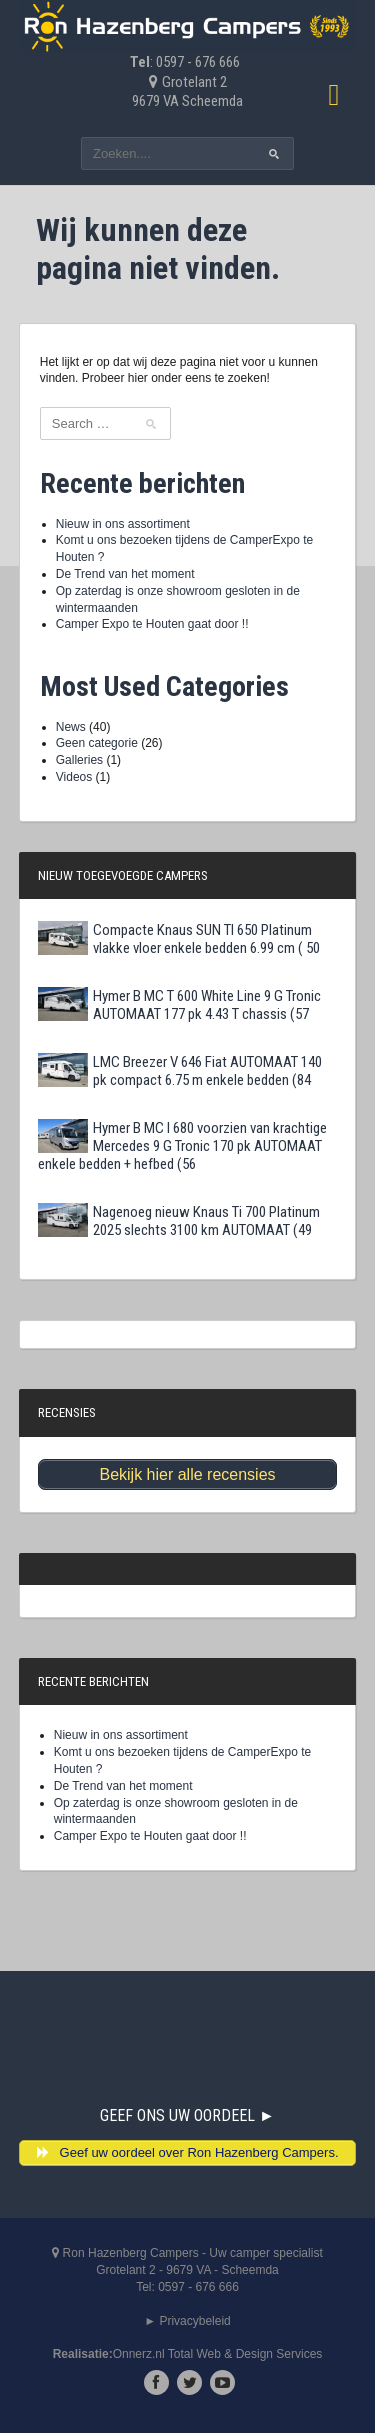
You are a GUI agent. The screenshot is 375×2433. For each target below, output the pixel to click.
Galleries (79, 760)
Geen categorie (97, 743)
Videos (74, 777)
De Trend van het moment (125, 574)
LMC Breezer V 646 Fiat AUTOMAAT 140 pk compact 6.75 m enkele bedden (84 (180, 1071)
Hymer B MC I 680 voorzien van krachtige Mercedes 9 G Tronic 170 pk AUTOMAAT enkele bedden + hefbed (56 (182, 1146)
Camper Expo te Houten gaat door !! (152, 624)
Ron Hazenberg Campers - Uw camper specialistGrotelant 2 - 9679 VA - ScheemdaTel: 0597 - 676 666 (187, 2270)
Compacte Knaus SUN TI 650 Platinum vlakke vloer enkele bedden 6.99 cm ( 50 (179, 939)
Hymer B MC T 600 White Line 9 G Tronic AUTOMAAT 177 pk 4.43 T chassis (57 (179, 1005)
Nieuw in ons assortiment (123, 524)
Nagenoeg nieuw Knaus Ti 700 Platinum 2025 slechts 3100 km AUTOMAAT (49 (179, 1221)
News (71, 727)
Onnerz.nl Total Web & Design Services (218, 2354)
